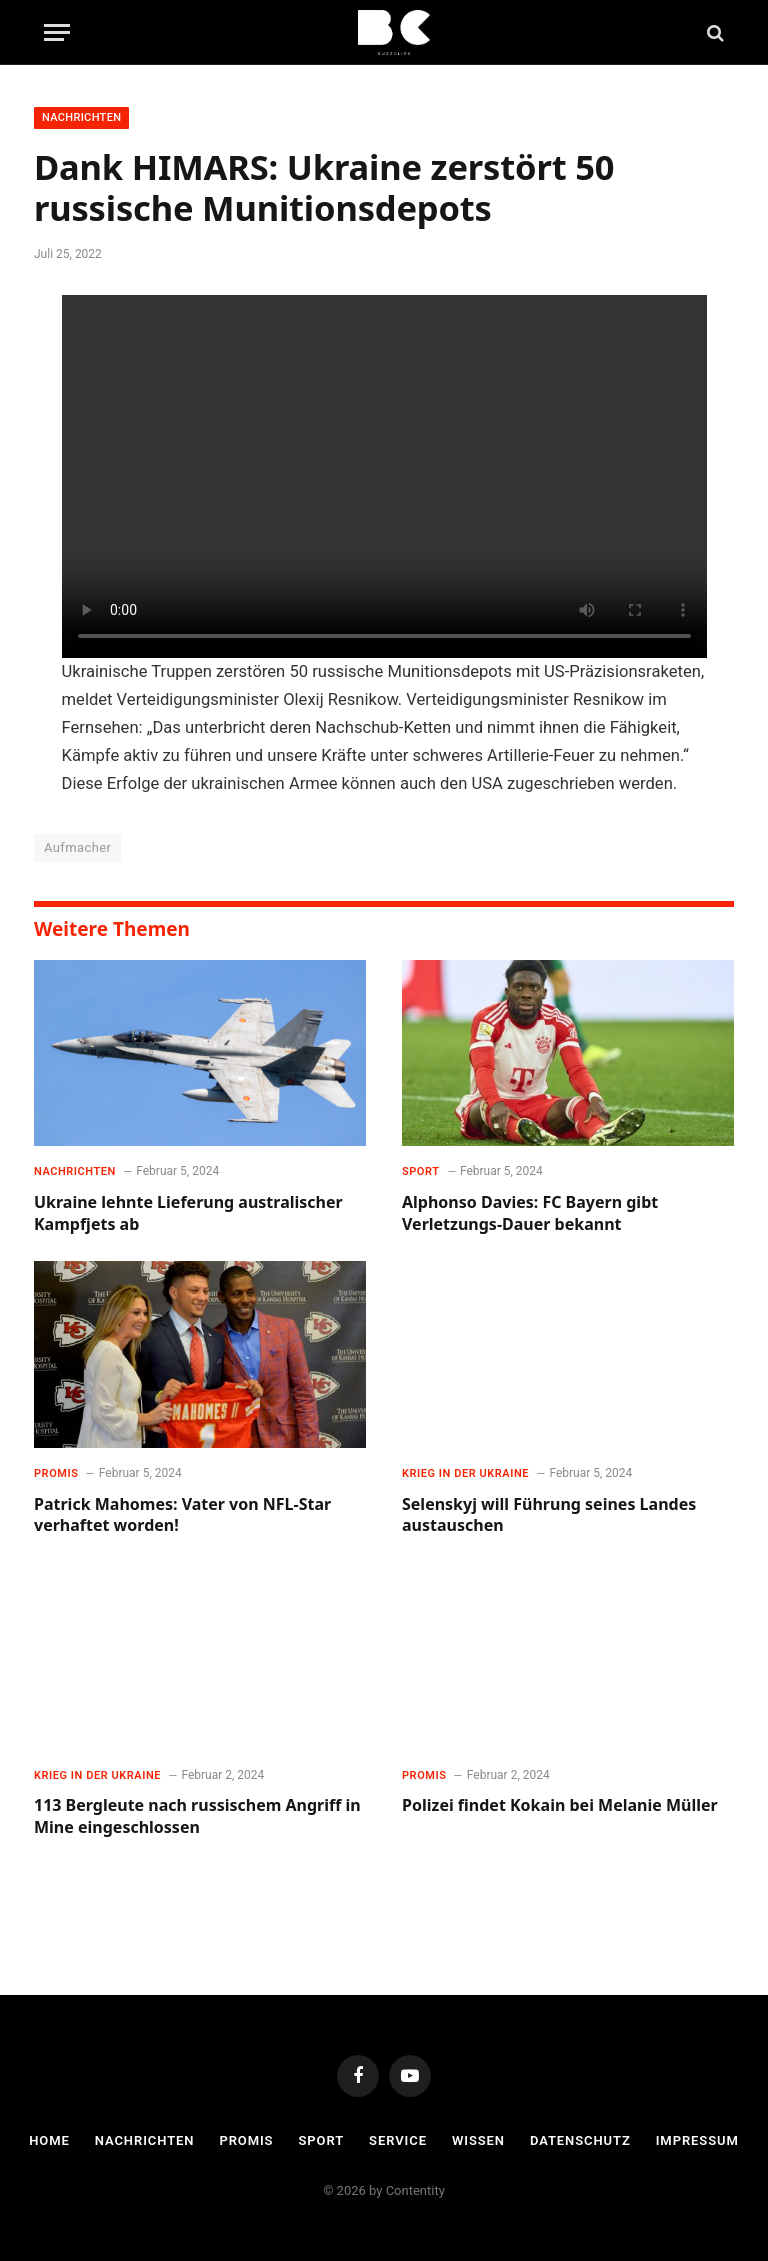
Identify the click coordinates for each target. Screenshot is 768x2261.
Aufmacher (77, 847)
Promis (56, 1473)
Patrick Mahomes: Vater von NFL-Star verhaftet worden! (182, 1515)
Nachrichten (81, 117)
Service (398, 2140)
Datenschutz (580, 2140)
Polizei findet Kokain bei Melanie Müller (560, 1805)
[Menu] (57, 32)
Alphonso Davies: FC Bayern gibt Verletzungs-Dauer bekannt (530, 1213)
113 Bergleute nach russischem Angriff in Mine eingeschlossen (197, 1816)
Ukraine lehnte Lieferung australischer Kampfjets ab (188, 1213)
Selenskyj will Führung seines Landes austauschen (549, 1515)
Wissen (478, 2140)
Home (49, 2140)
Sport (421, 1171)
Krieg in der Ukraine (465, 1473)
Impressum (697, 2140)
